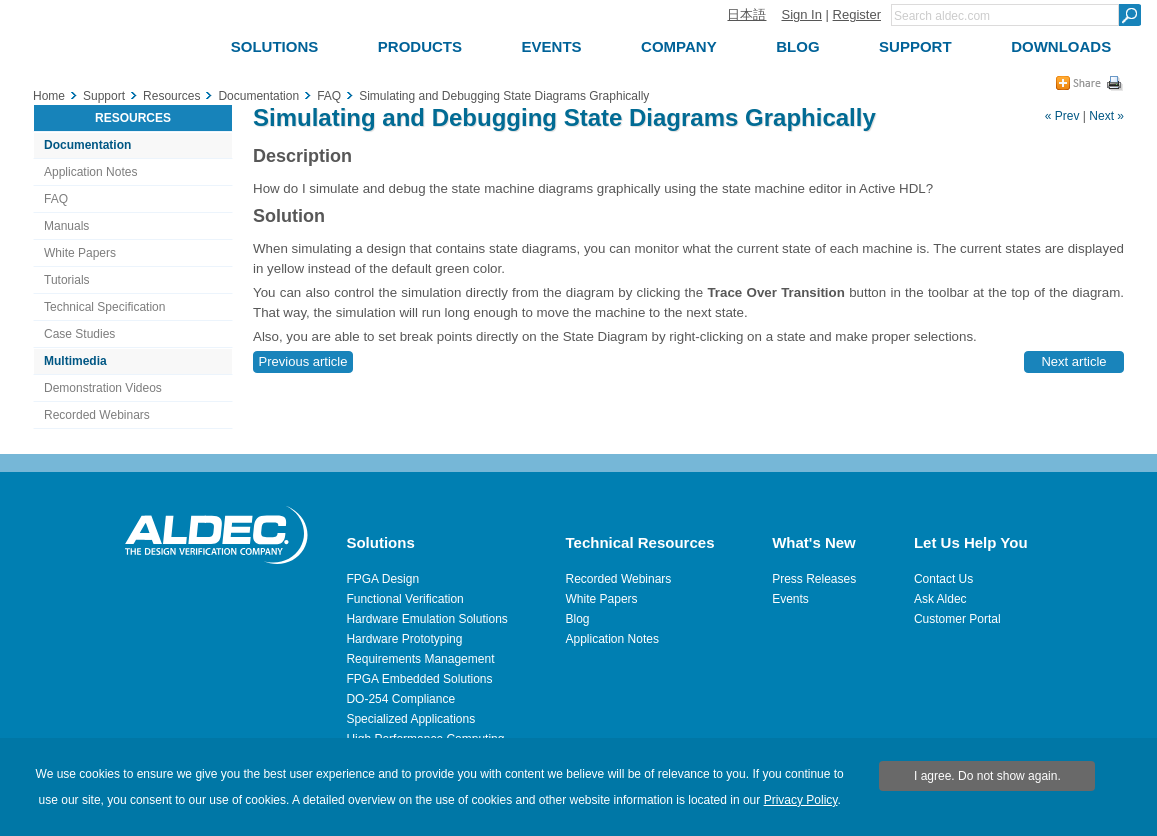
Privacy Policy (801, 800)
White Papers (80, 253)
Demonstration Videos (103, 388)
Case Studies (79, 334)
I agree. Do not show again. (987, 776)
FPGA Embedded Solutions (419, 679)
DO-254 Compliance (400, 699)
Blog (578, 619)
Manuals (66, 226)
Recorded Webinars (97, 415)
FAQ (56, 199)
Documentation (87, 145)
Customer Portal (957, 619)
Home (49, 96)
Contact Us (943, 579)
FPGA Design (382, 579)
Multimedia (75, 361)
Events (790, 599)
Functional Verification (404, 599)
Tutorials (67, 280)
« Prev (1062, 116)
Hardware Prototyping (404, 639)
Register (857, 14)
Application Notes (90, 172)
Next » (1106, 116)
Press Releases (814, 579)
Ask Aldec (940, 599)
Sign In (801, 14)
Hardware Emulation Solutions (426, 619)
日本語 (746, 14)
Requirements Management (420, 659)
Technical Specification (104, 307)
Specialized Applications (410, 719)
